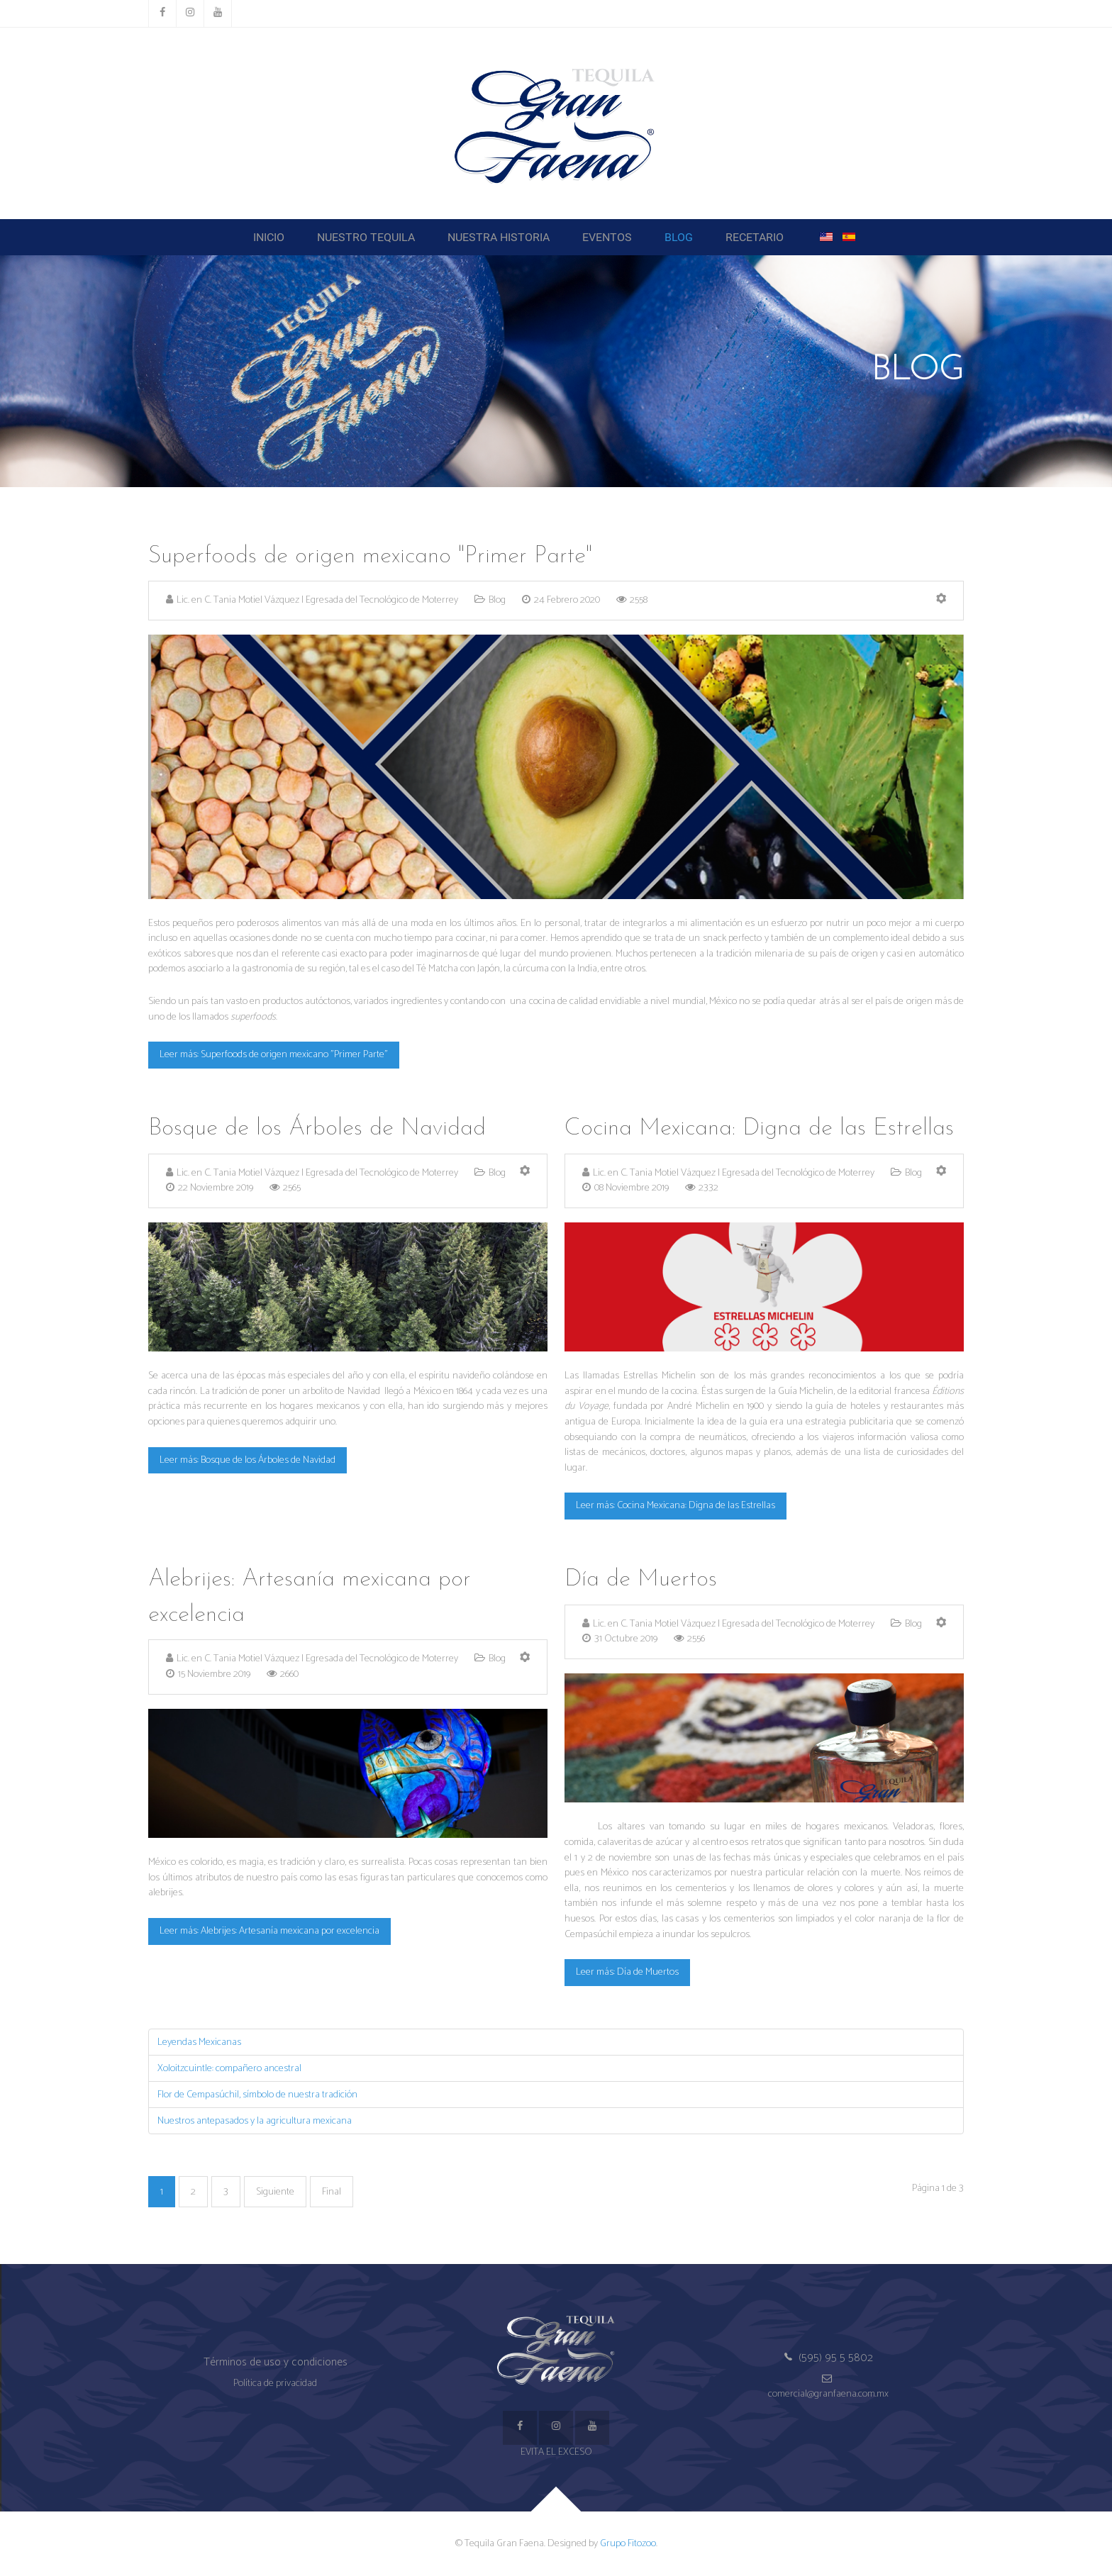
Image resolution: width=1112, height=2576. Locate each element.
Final (331, 2191)
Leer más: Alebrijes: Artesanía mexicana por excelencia (269, 1930)
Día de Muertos (641, 1579)
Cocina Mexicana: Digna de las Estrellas (759, 1128)
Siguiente (275, 2191)
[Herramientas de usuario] (941, 600)
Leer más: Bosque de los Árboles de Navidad (247, 1459)
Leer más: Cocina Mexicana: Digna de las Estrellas (675, 1505)
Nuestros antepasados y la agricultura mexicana (254, 2120)
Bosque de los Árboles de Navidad (317, 1128)
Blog (497, 599)
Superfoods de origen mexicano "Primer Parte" (370, 556)
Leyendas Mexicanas (199, 2042)
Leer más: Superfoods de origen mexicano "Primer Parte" (274, 1054)
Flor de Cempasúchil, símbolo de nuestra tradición (257, 2094)
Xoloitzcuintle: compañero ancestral (229, 2068)
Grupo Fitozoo (628, 2543)
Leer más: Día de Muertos (627, 1971)
